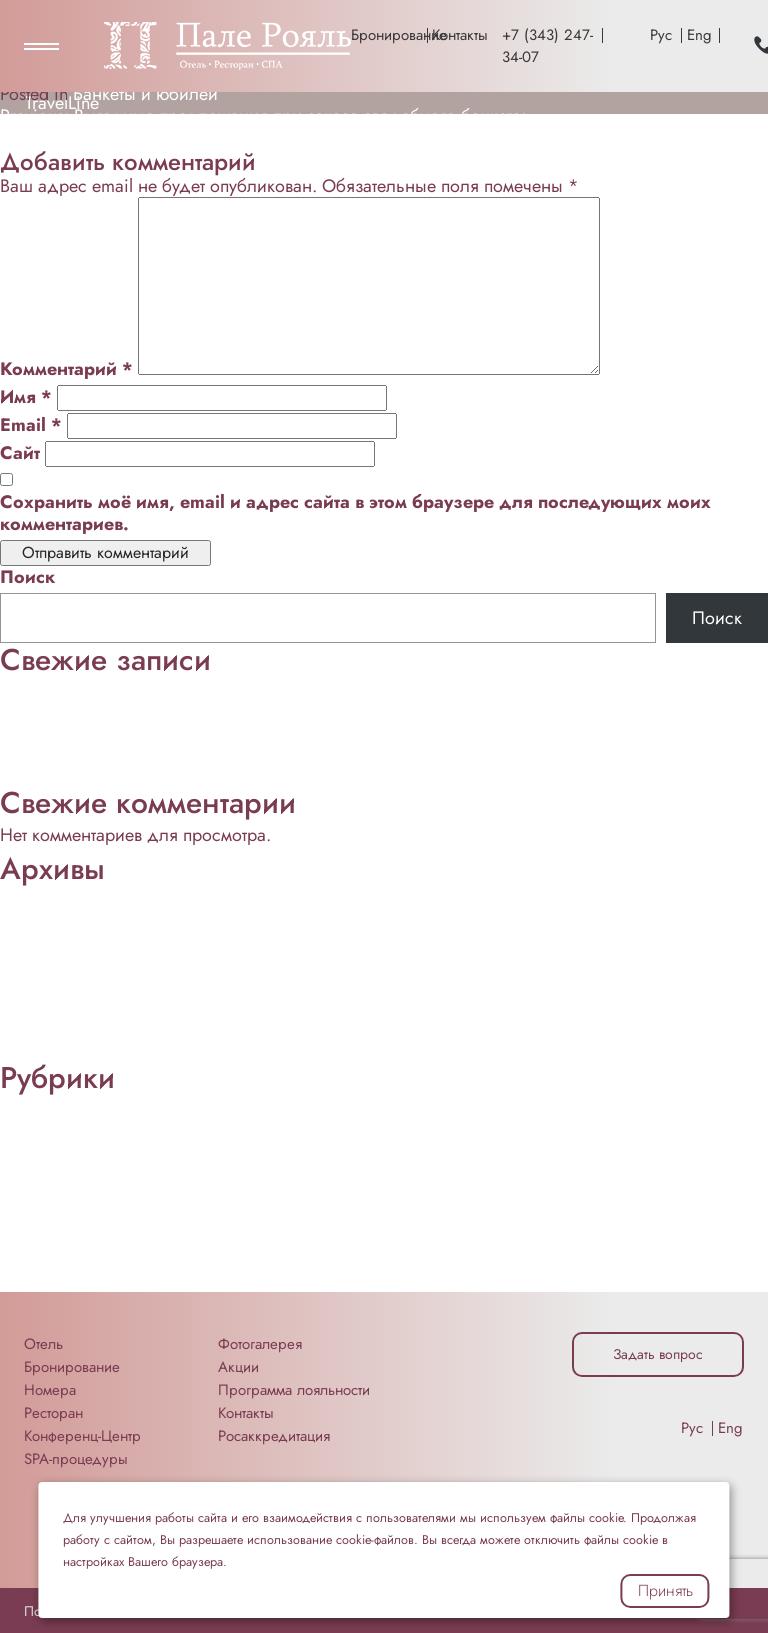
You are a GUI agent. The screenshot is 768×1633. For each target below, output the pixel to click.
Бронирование (386, 35)
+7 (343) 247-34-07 (547, 46)
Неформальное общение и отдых (132, 709)
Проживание (50, 775)
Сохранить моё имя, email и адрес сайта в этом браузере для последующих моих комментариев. (355, 513)
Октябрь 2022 (55, 962)
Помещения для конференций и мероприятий (183, 1215)
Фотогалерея (260, 1344)
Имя (26, 397)
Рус (661, 35)
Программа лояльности (294, 1390)
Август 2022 (47, 984)
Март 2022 (42, 1028)
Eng (699, 35)
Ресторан (35, 1237)
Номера (50, 1390)
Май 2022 (40, 1006)
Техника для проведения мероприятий (152, 1281)
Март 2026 (42, 896)
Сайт (20, 453)
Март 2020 (43, 1050)
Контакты (460, 35)
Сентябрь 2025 (60, 918)
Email (31, 425)
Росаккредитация (274, 1436)
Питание (33, 753)
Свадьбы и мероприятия (97, 1259)
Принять (665, 1590)
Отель (43, 1344)
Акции (238, 1367)
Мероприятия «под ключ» (102, 1171)
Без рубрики (49, 1127)
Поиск (27, 577)
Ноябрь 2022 (53, 940)
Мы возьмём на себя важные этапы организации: (195, 687)
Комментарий (66, 369)
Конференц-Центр (70, 731)
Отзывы (29, 1193)
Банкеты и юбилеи (145, 94)
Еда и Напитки (57, 1149)
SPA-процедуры (76, 1459)
